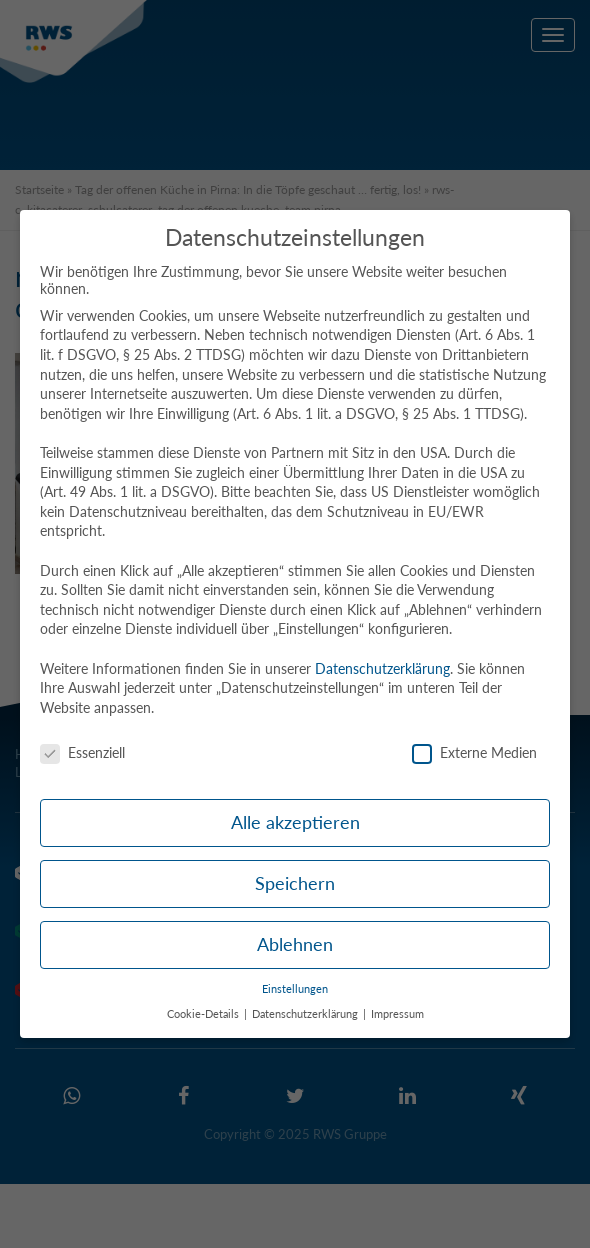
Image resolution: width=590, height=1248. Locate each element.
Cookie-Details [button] (204, 1014)
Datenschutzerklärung (382, 668)
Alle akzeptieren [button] (295, 822)
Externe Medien (474, 752)
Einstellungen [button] (295, 989)
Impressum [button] (397, 1014)
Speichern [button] (295, 883)
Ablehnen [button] (295, 944)
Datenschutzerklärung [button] (306, 1014)
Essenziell (82, 752)
